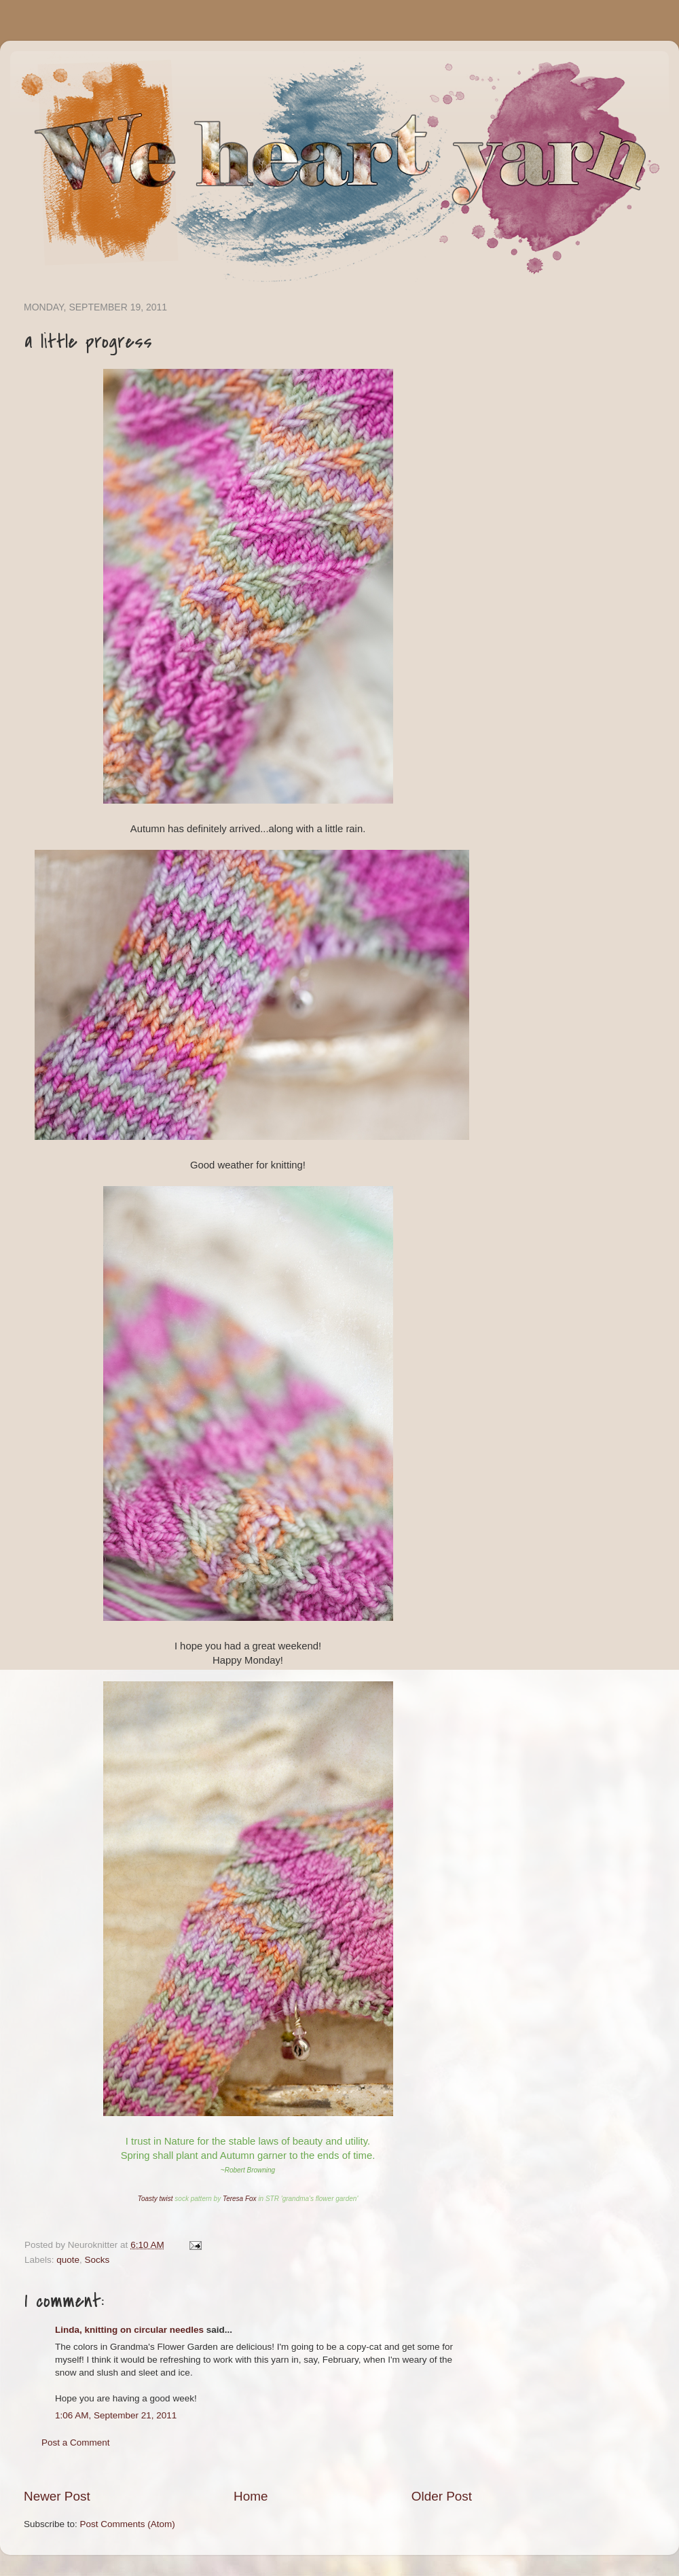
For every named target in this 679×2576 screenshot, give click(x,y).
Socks (97, 2260)
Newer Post (57, 2496)
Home (251, 2496)
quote (67, 2260)
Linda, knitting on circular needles (129, 2330)
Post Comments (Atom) (127, 2524)
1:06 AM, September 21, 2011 (116, 2415)
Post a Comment (75, 2442)
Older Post (441, 2496)
